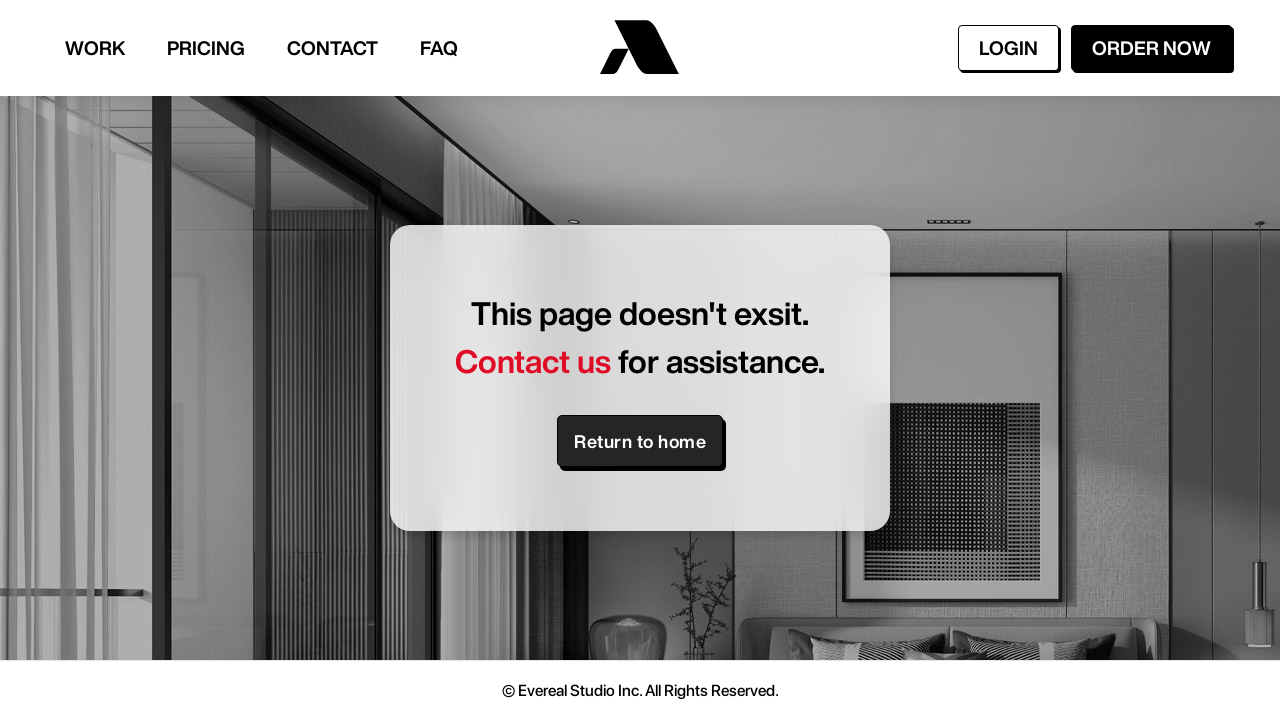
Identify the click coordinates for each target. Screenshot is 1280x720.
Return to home (640, 441)
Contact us (533, 361)
